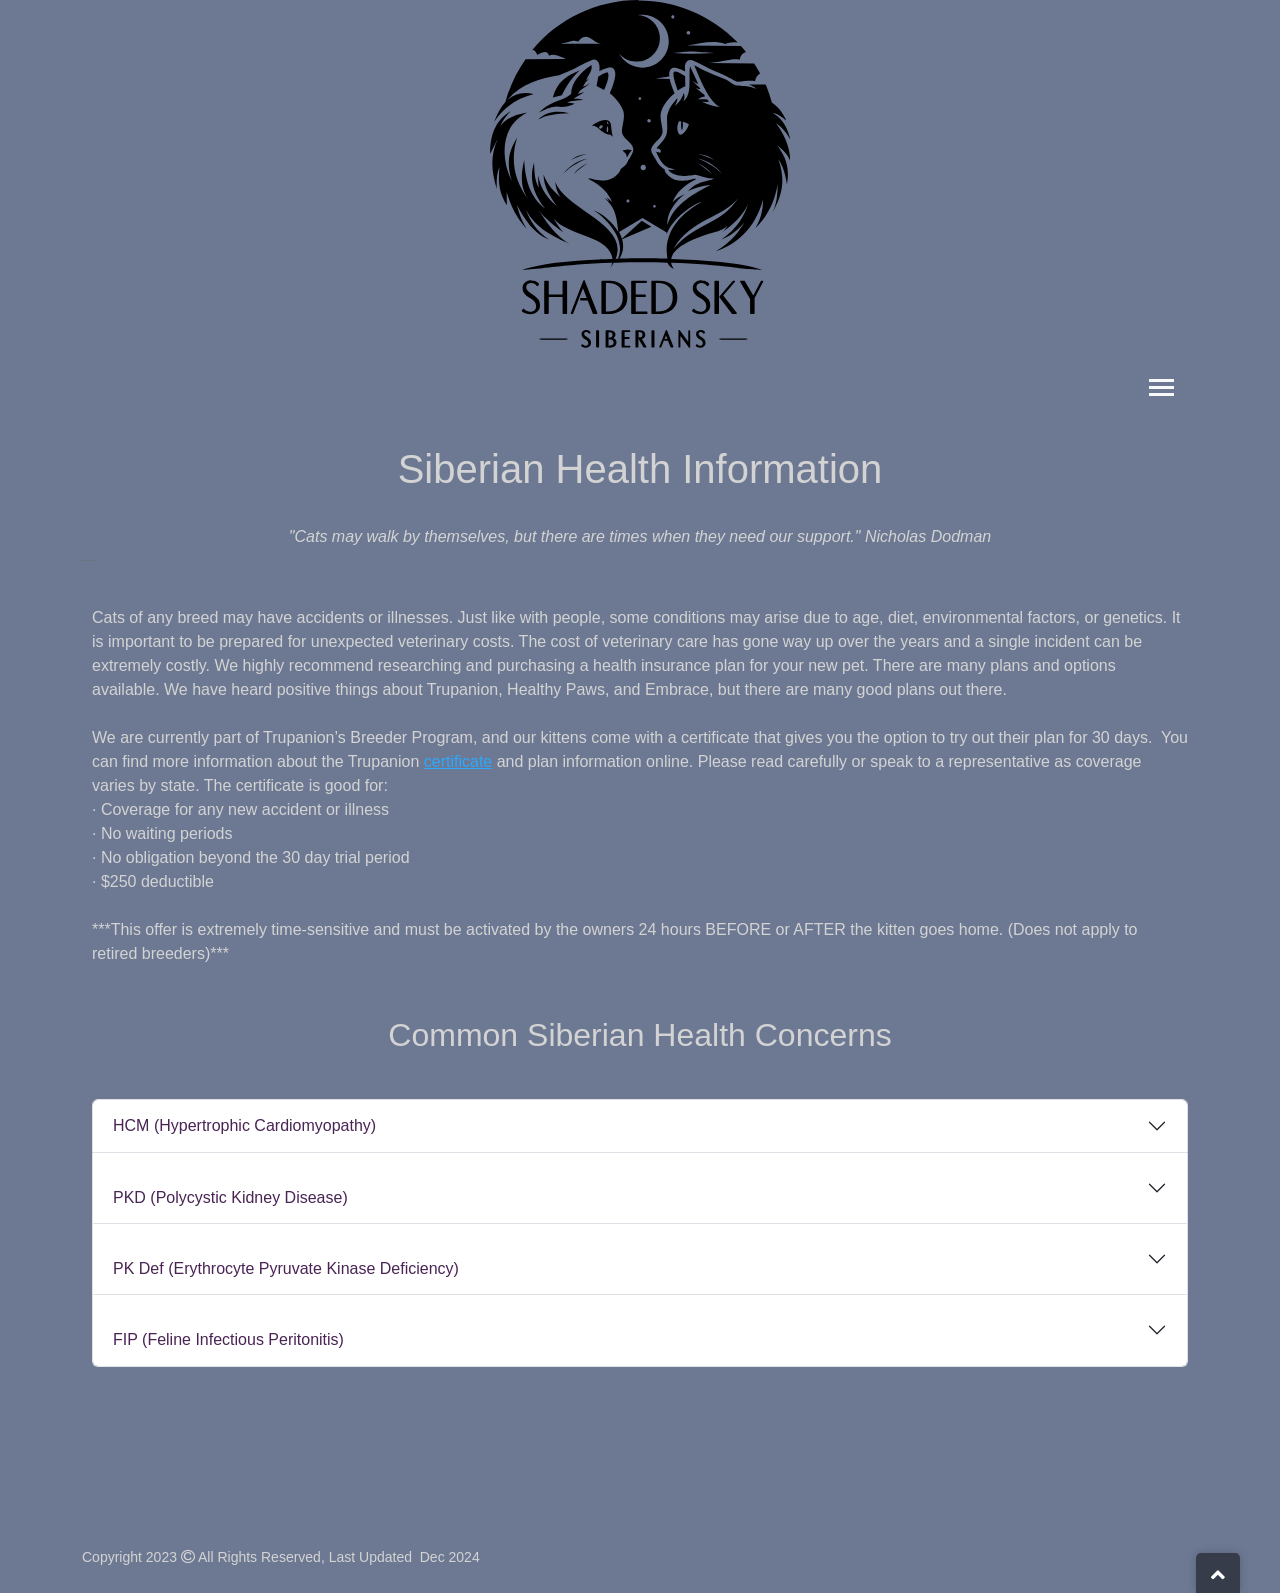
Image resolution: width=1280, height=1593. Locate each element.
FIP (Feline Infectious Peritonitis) (228, 1339)
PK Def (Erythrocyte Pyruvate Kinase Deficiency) (286, 1268)
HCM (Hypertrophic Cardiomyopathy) (244, 1125)
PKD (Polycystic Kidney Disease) (230, 1197)
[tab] (640, 1126)
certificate (458, 761)
